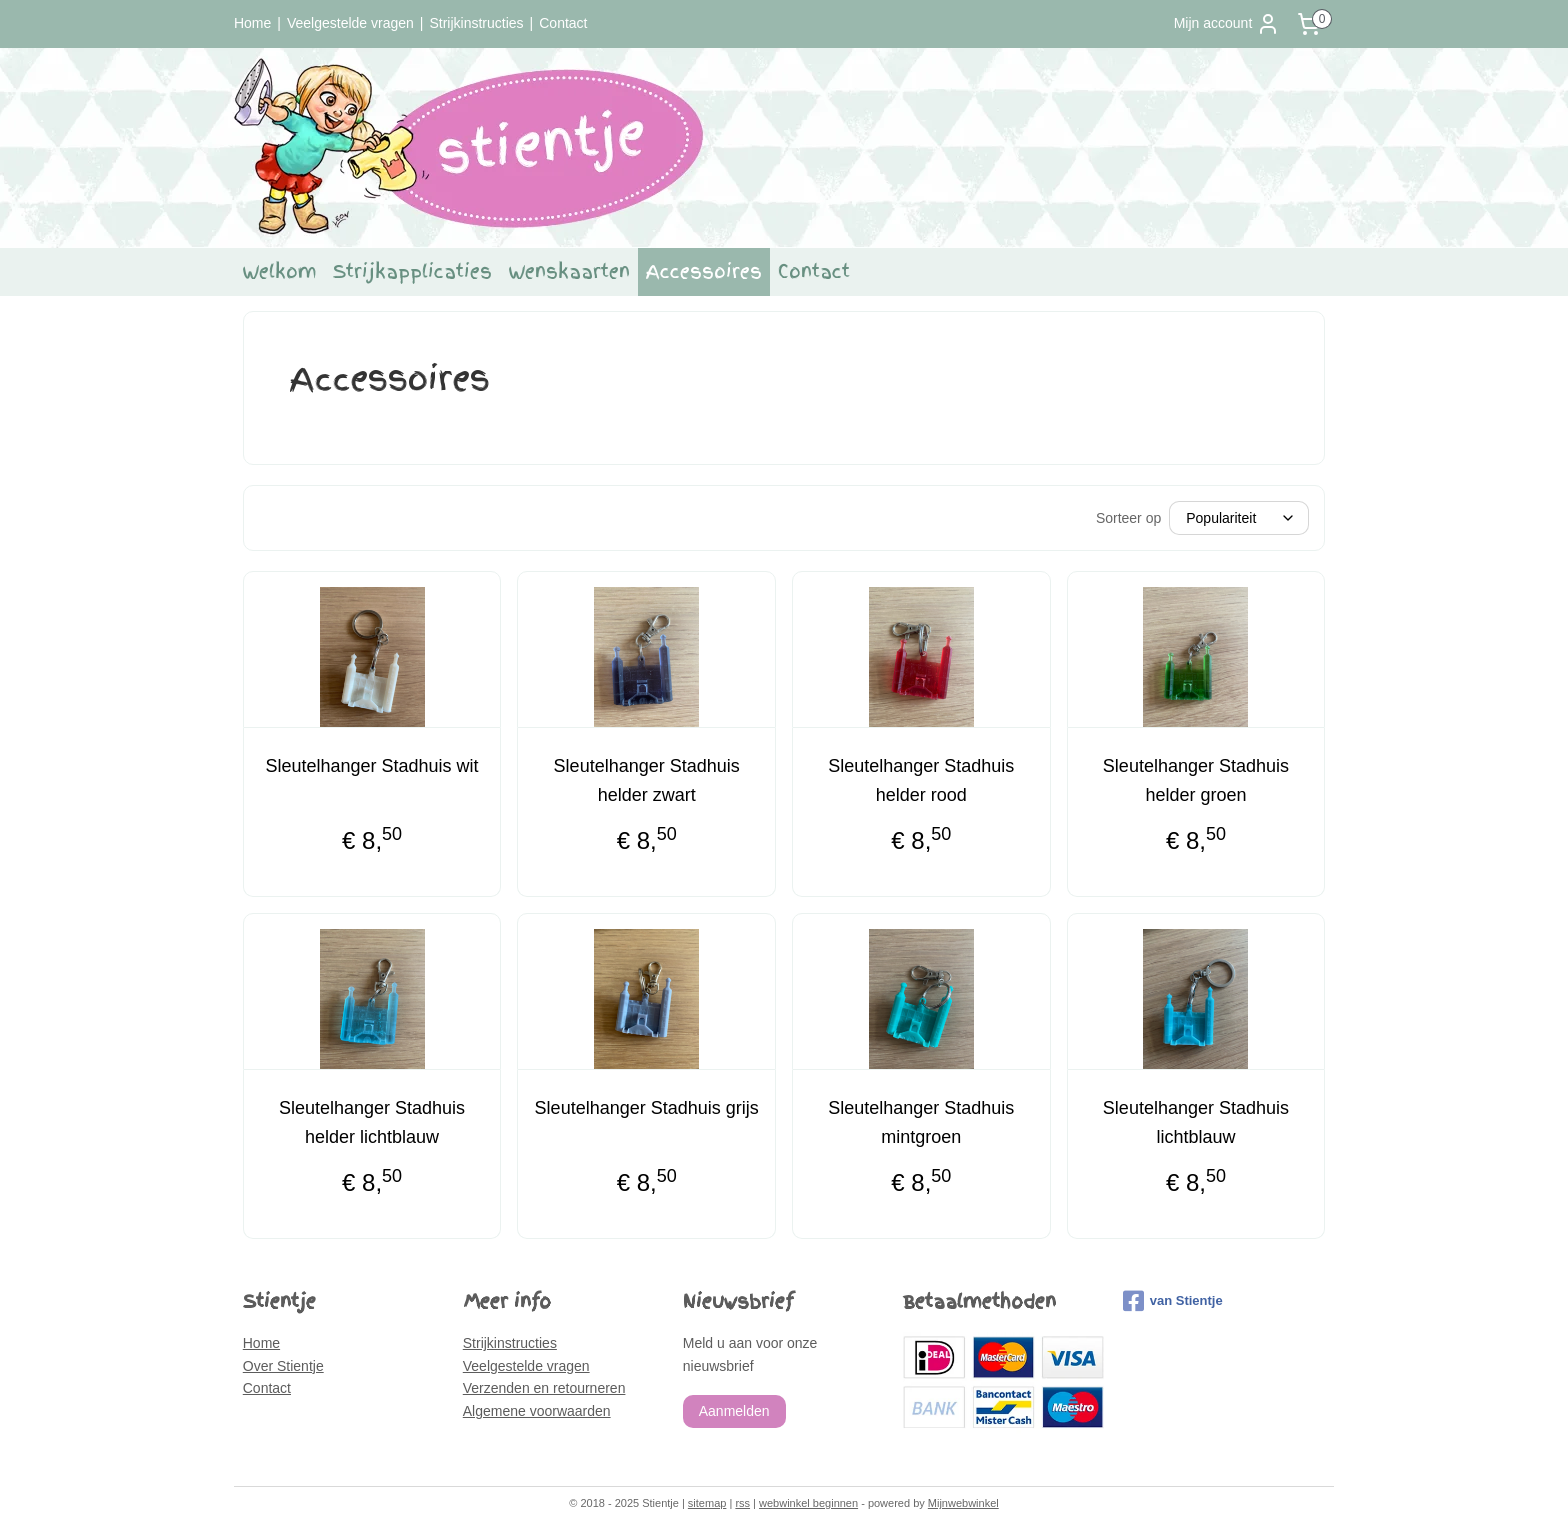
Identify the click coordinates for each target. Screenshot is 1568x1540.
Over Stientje (283, 1366)
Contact (563, 23)
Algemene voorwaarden (537, 1411)
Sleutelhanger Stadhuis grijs (647, 1108)
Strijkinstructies (476, 23)
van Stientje (1173, 1301)
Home (252, 23)
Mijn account (1227, 24)
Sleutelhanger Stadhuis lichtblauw (1196, 1122)
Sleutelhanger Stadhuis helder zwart (647, 780)
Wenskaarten (569, 271)
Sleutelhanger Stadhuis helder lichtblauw (372, 1122)
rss (742, 1503)
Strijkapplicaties (412, 271)
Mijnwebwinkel (963, 1503)
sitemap (707, 1503)
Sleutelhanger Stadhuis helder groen (1196, 780)
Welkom (279, 271)
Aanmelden (734, 1411)
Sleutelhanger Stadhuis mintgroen (921, 1122)
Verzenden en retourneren (544, 1388)
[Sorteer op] (1239, 518)
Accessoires (704, 271)
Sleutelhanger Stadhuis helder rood (921, 780)
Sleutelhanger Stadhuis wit (371, 766)
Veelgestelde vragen (350, 23)
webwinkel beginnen (808, 1503)
